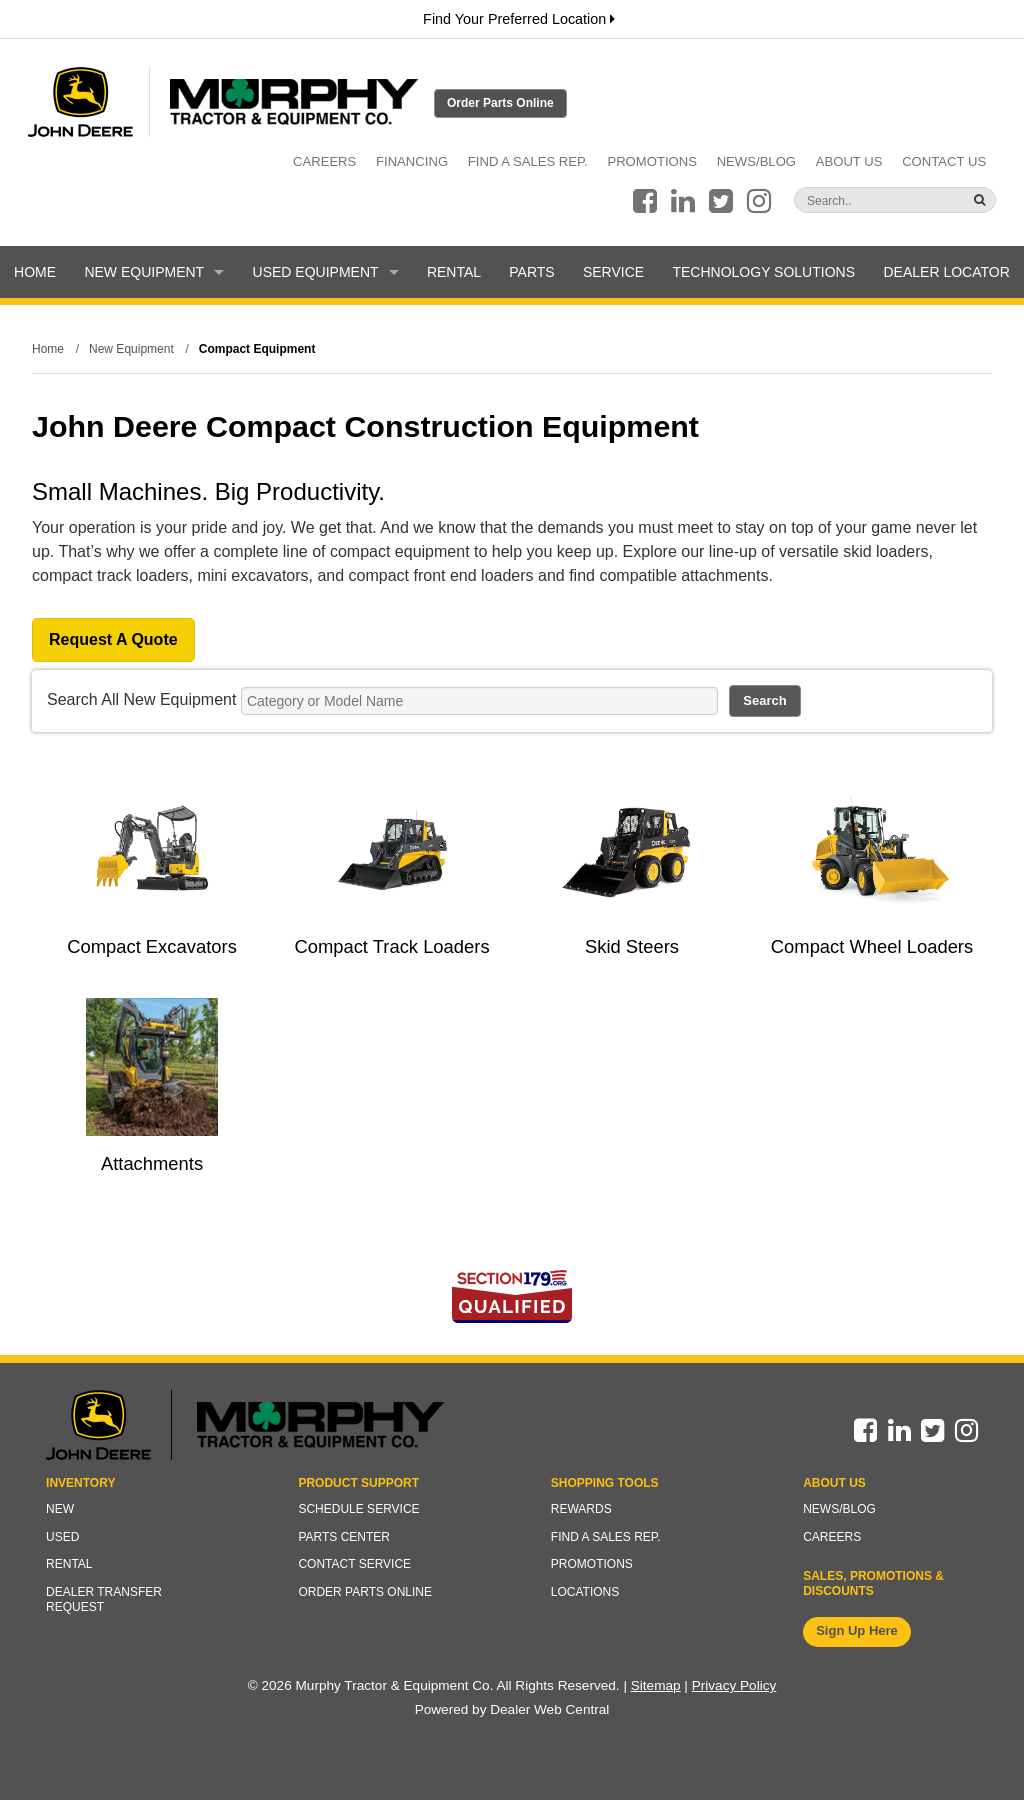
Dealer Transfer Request (104, 1600)
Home (35, 272)
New (60, 1509)
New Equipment (154, 272)
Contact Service (354, 1564)
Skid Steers (632, 946)
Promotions (652, 161)
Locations (585, 1592)
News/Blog (756, 161)
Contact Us (944, 161)
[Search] (856, 201)
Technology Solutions (763, 272)
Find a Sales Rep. (528, 161)
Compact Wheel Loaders (872, 946)
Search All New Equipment (141, 699)
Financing (412, 161)
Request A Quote (113, 639)
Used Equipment (326, 272)
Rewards (581, 1509)
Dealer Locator (946, 272)
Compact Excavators (152, 946)
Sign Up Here (857, 1630)
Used (62, 1537)
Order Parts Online (500, 103)
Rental (454, 272)
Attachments (152, 1163)
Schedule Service (358, 1509)
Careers (324, 161)
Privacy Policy (734, 1685)
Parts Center (344, 1537)
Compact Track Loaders (391, 946)
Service (613, 272)
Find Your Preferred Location (519, 19)
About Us (849, 161)
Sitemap (656, 1685)
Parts (531, 272)
